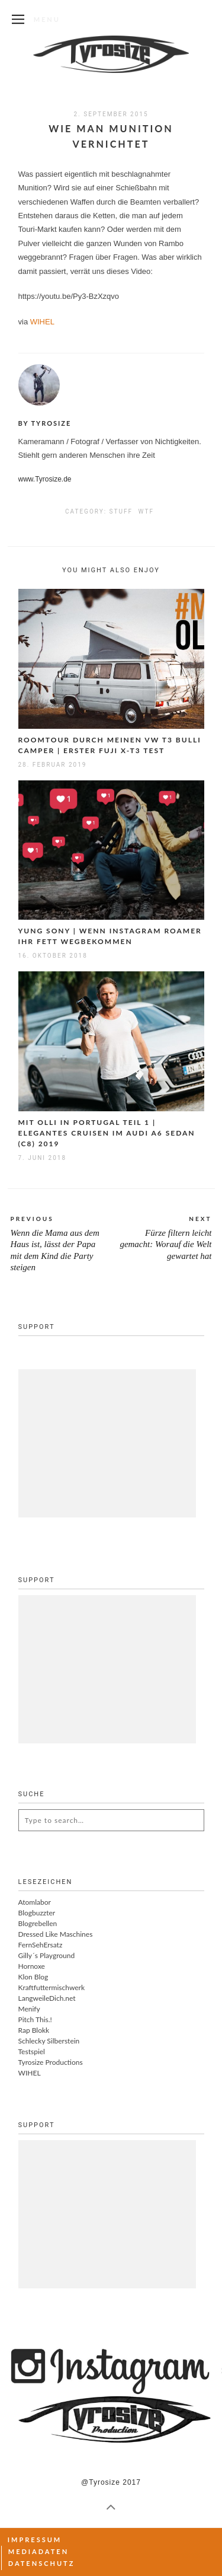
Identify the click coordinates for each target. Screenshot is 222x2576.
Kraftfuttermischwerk (51, 1987)
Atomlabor (34, 1902)
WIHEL (42, 321)
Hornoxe (31, 1966)
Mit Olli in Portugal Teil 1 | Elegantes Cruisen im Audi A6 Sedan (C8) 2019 (106, 1133)
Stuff (121, 511)
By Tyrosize (45, 423)
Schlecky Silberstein (49, 2040)
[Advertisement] (107, 1443)
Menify (29, 2008)
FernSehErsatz (40, 1944)
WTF (146, 511)
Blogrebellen (37, 1923)
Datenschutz (41, 2563)
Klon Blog (33, 1976)
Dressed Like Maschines (55, 1934)
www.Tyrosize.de (45, 479)
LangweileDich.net (47, 1998)
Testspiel (31, 2051)
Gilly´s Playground (46, 1955)
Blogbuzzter (37, 1912)
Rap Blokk (34, 2030)
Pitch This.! (35, 2019)
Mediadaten (38, 2551)
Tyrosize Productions (50, 2062)
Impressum (35, 2539)
